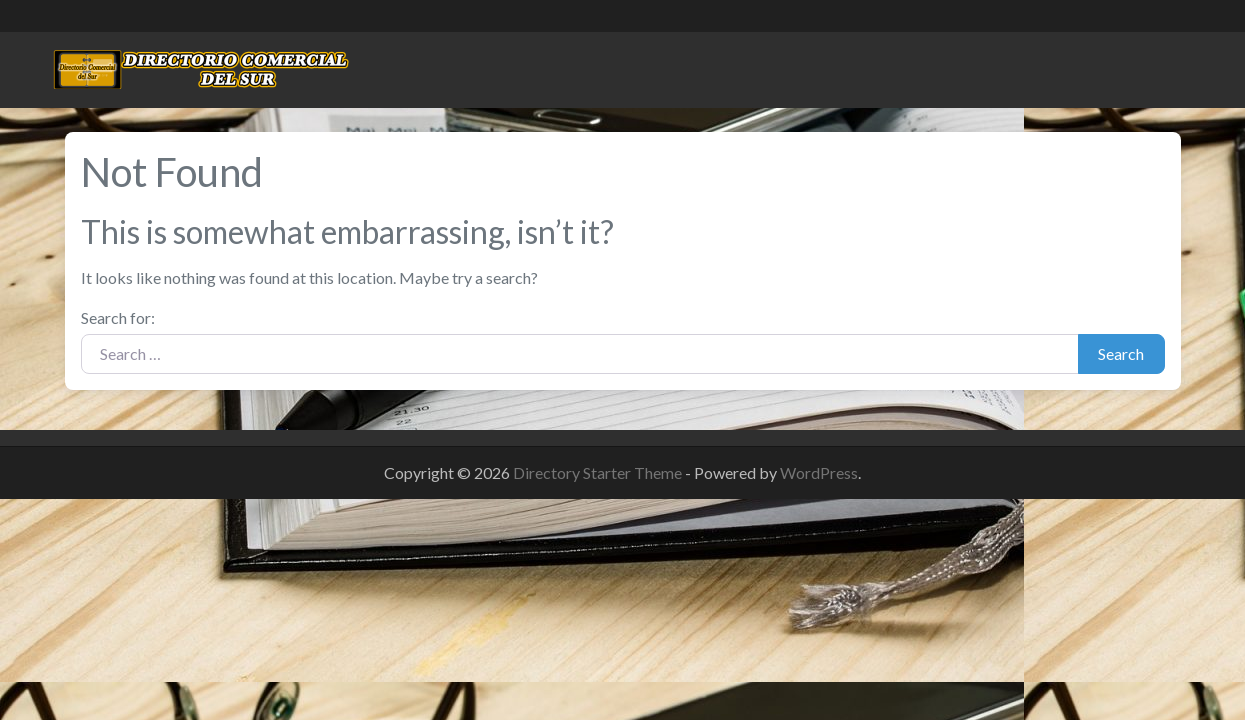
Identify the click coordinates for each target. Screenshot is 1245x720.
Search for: (118, 317)
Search (1121, 353)
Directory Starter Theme (599, 472)
